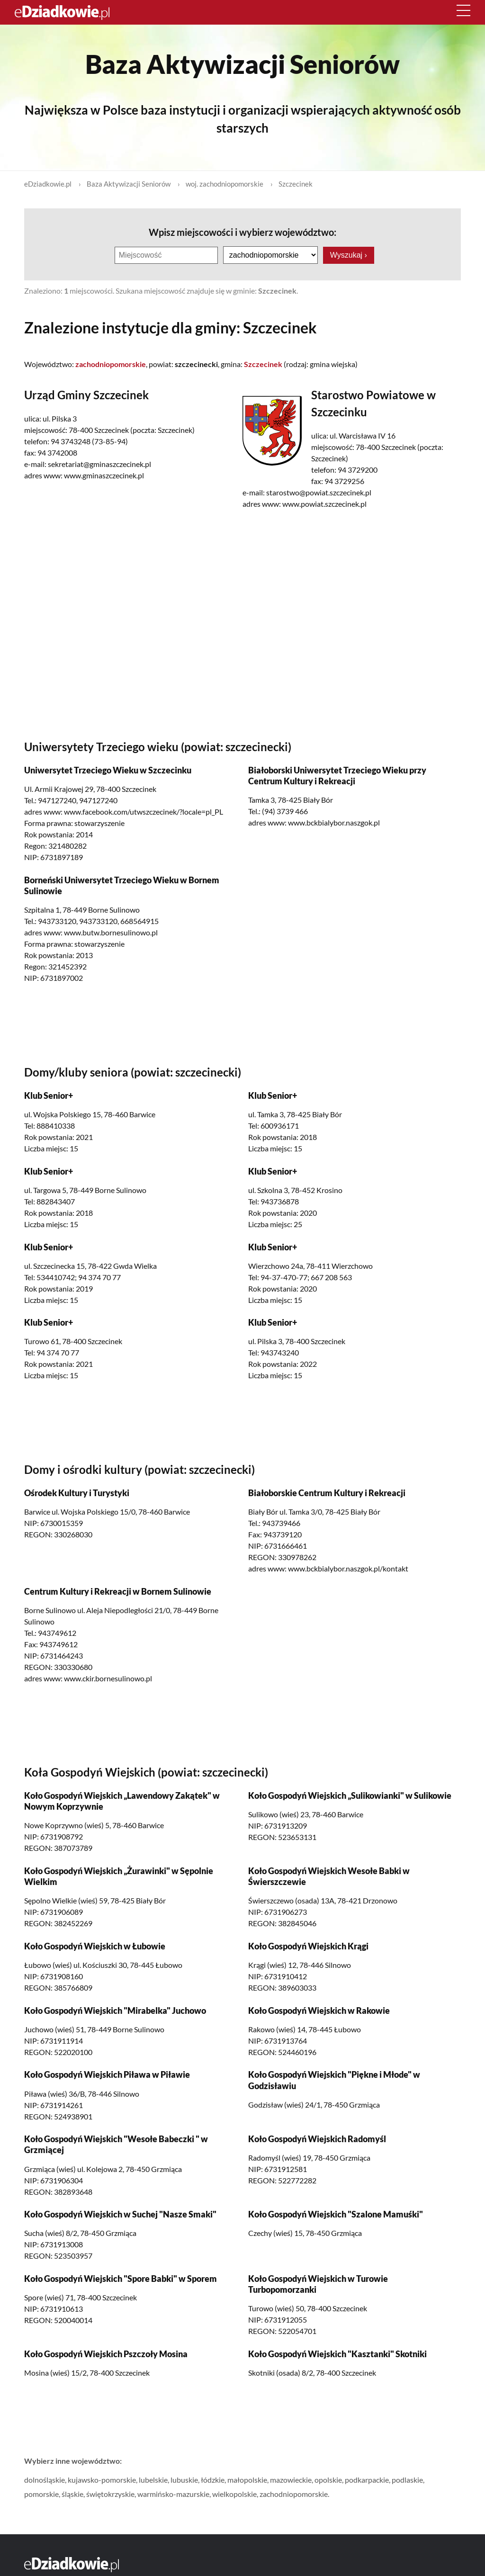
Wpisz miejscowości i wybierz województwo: (242, 232)
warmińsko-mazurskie (173, 2493)
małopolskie (247, 2479)
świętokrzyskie (110, 2493)
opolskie (328, 2479)
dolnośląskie (44, 2479)
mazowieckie (291, 2479)
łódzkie (213, 2479)
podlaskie (407, 2479)
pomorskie (41, 2493)
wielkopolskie (234, 2493)
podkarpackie (367, 2479)
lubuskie (184, 2479)
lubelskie (153, 2479)
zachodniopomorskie (294, 2493)
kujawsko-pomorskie (102, 2479)
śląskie (72, 2493)
